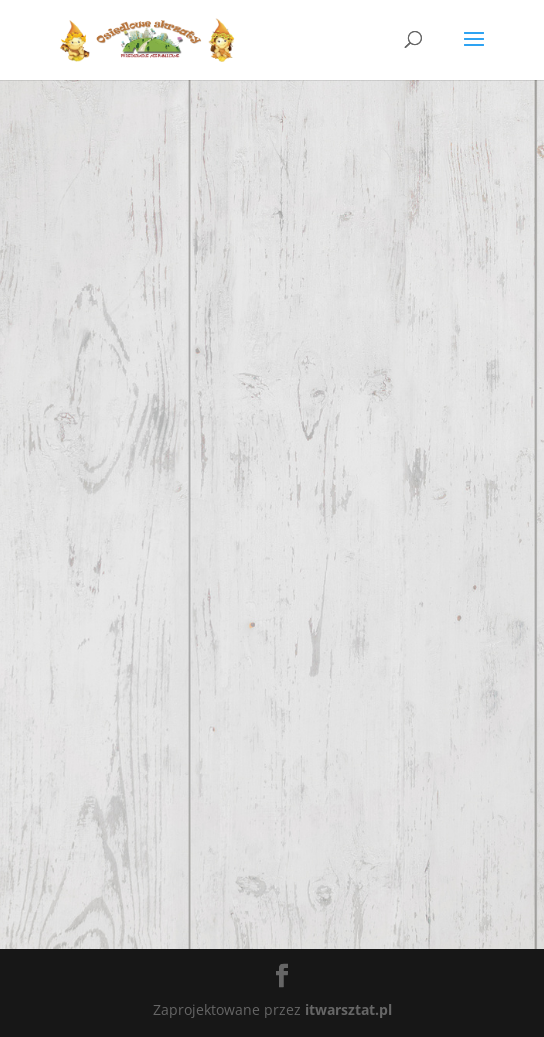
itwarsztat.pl (348, 1009)
